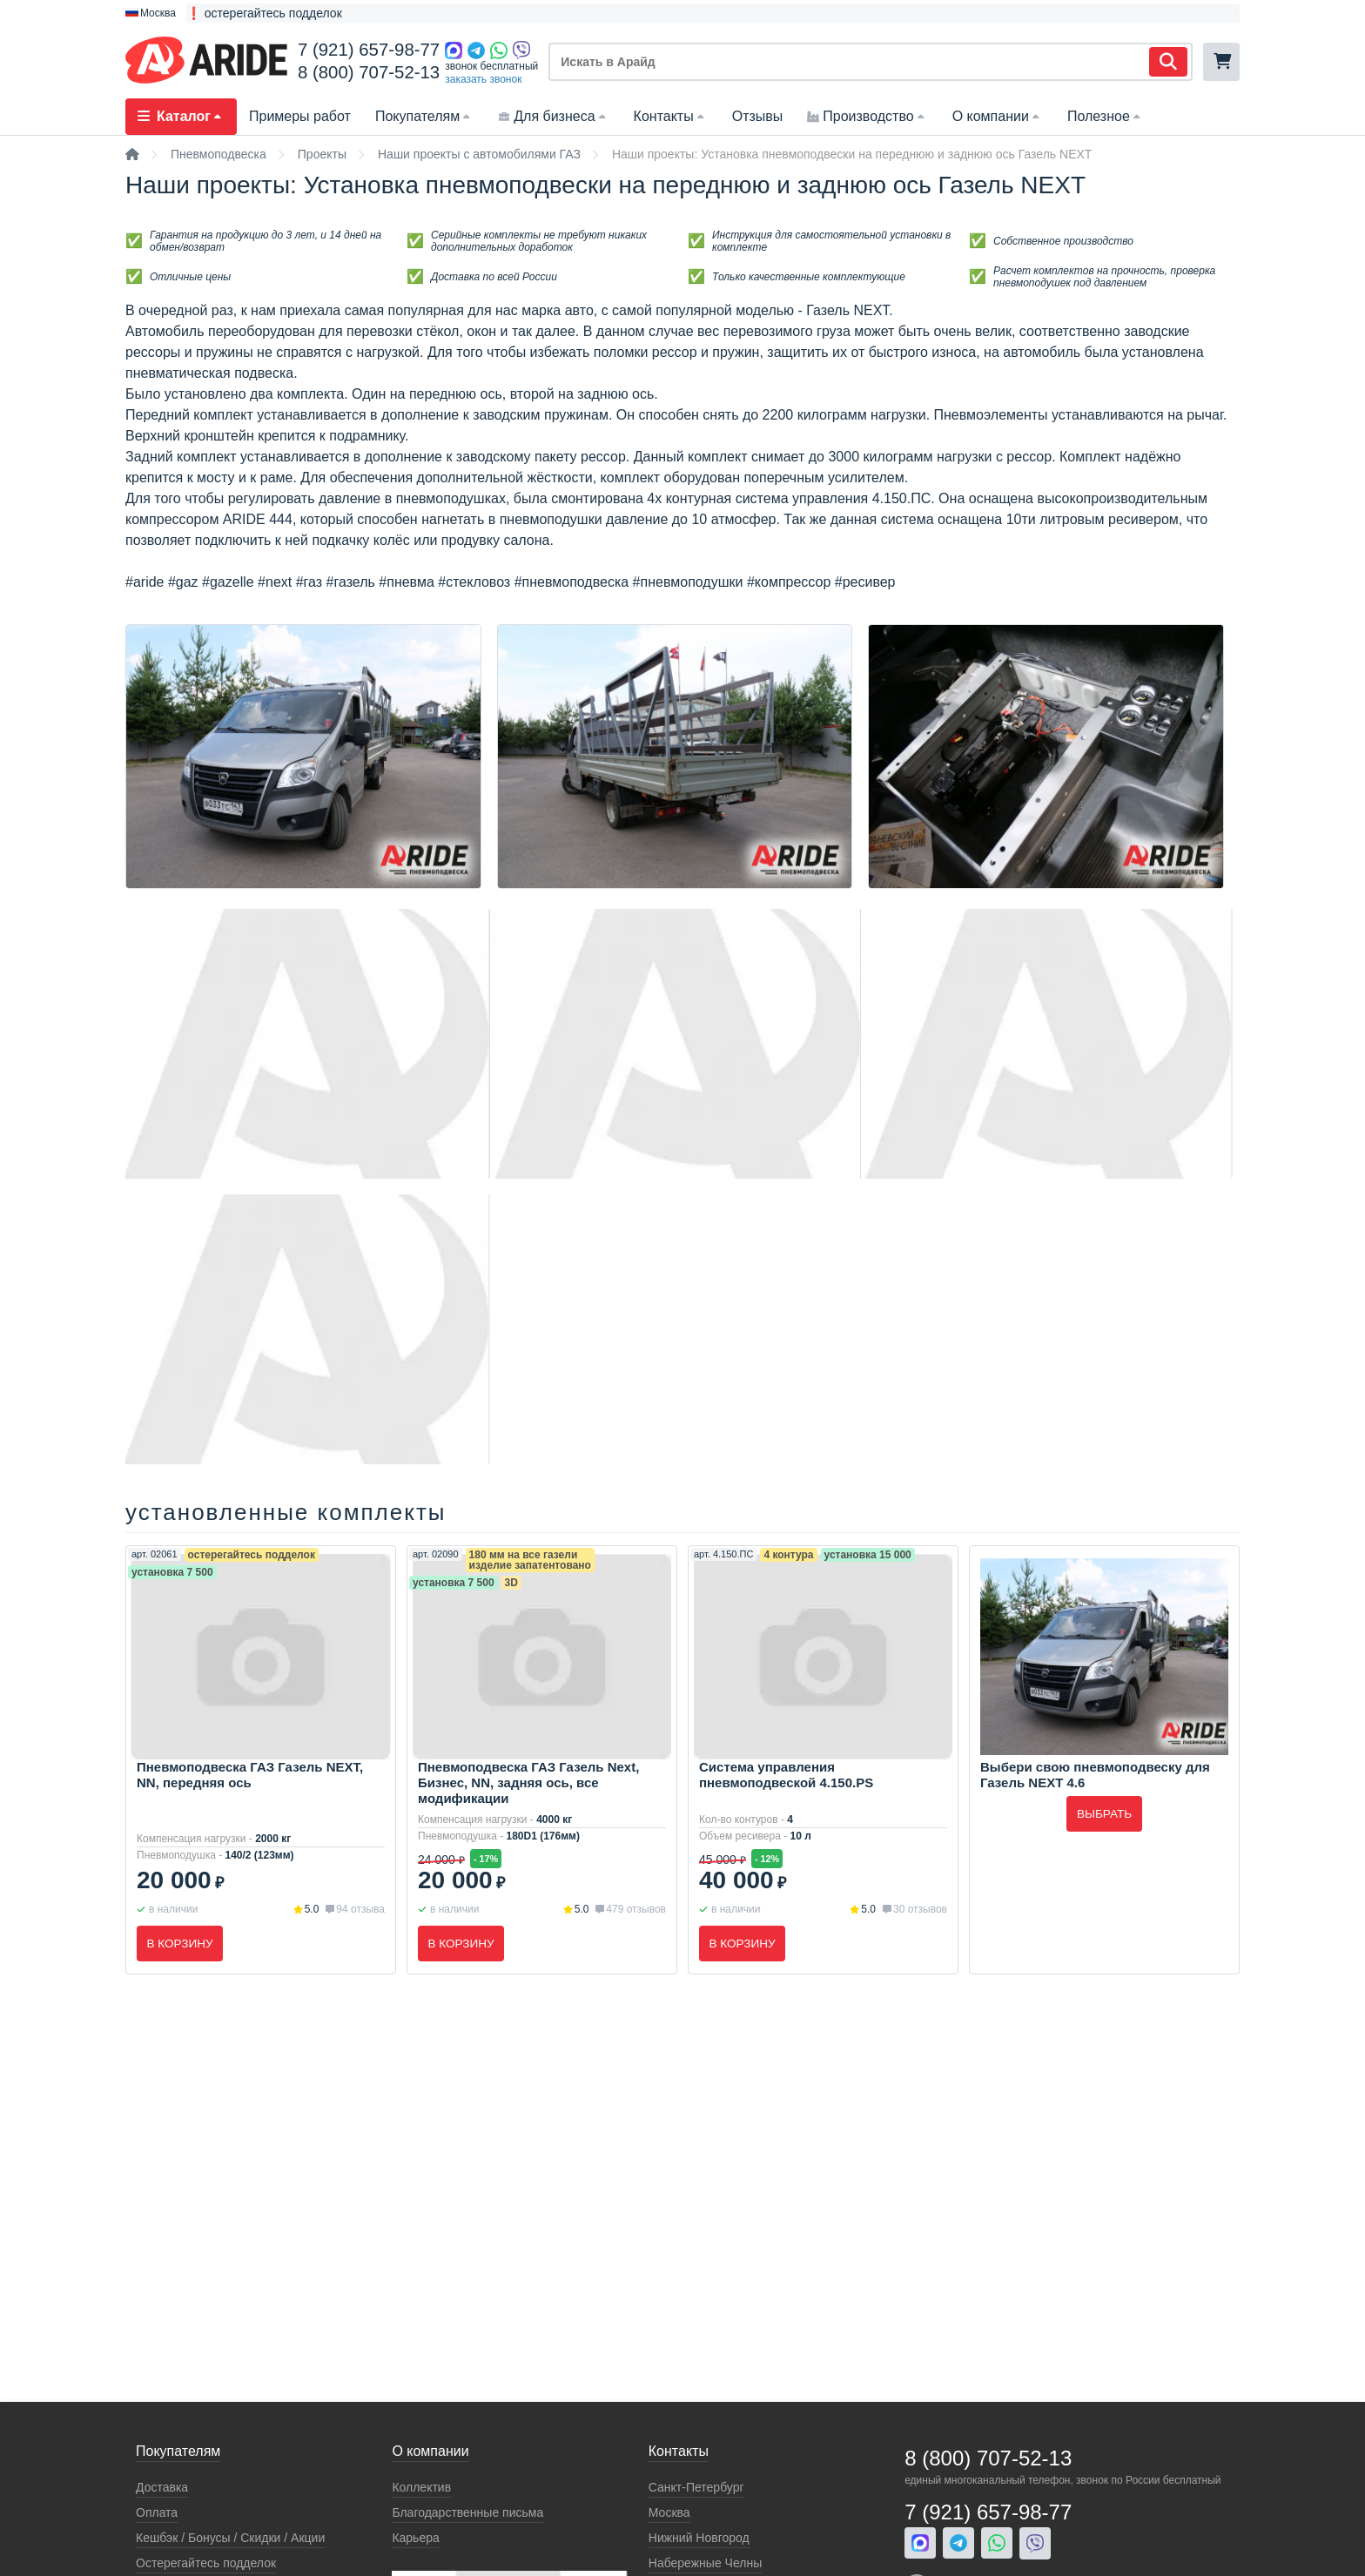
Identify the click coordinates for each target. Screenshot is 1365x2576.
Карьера (415, 2538)
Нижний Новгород (699, 2538)
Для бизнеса (553, 116)
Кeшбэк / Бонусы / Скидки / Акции (230, 2538)
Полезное (1105, 116)
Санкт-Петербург (696, 2487)
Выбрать (1104, 1814)
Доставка (162, 2487)
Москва (669, 2512)
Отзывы (757, 116)
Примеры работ (300, 116)
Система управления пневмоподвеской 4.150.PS (786, 1774)
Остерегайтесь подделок (206, 2563)
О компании (997, 116)
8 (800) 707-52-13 (369, 72)
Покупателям (424, 116)
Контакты (671, 116)
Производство (867, 116)
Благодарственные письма (467, 2512)
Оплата (157, 2512)
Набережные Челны (705, 2563)
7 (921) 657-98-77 (369, 49)
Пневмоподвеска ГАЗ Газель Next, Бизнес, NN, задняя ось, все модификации (528, 1782)
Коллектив (421, 2487)
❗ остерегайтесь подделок (264, 13)
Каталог (181, 116)
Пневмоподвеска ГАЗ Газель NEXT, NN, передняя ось (250, 1774)
